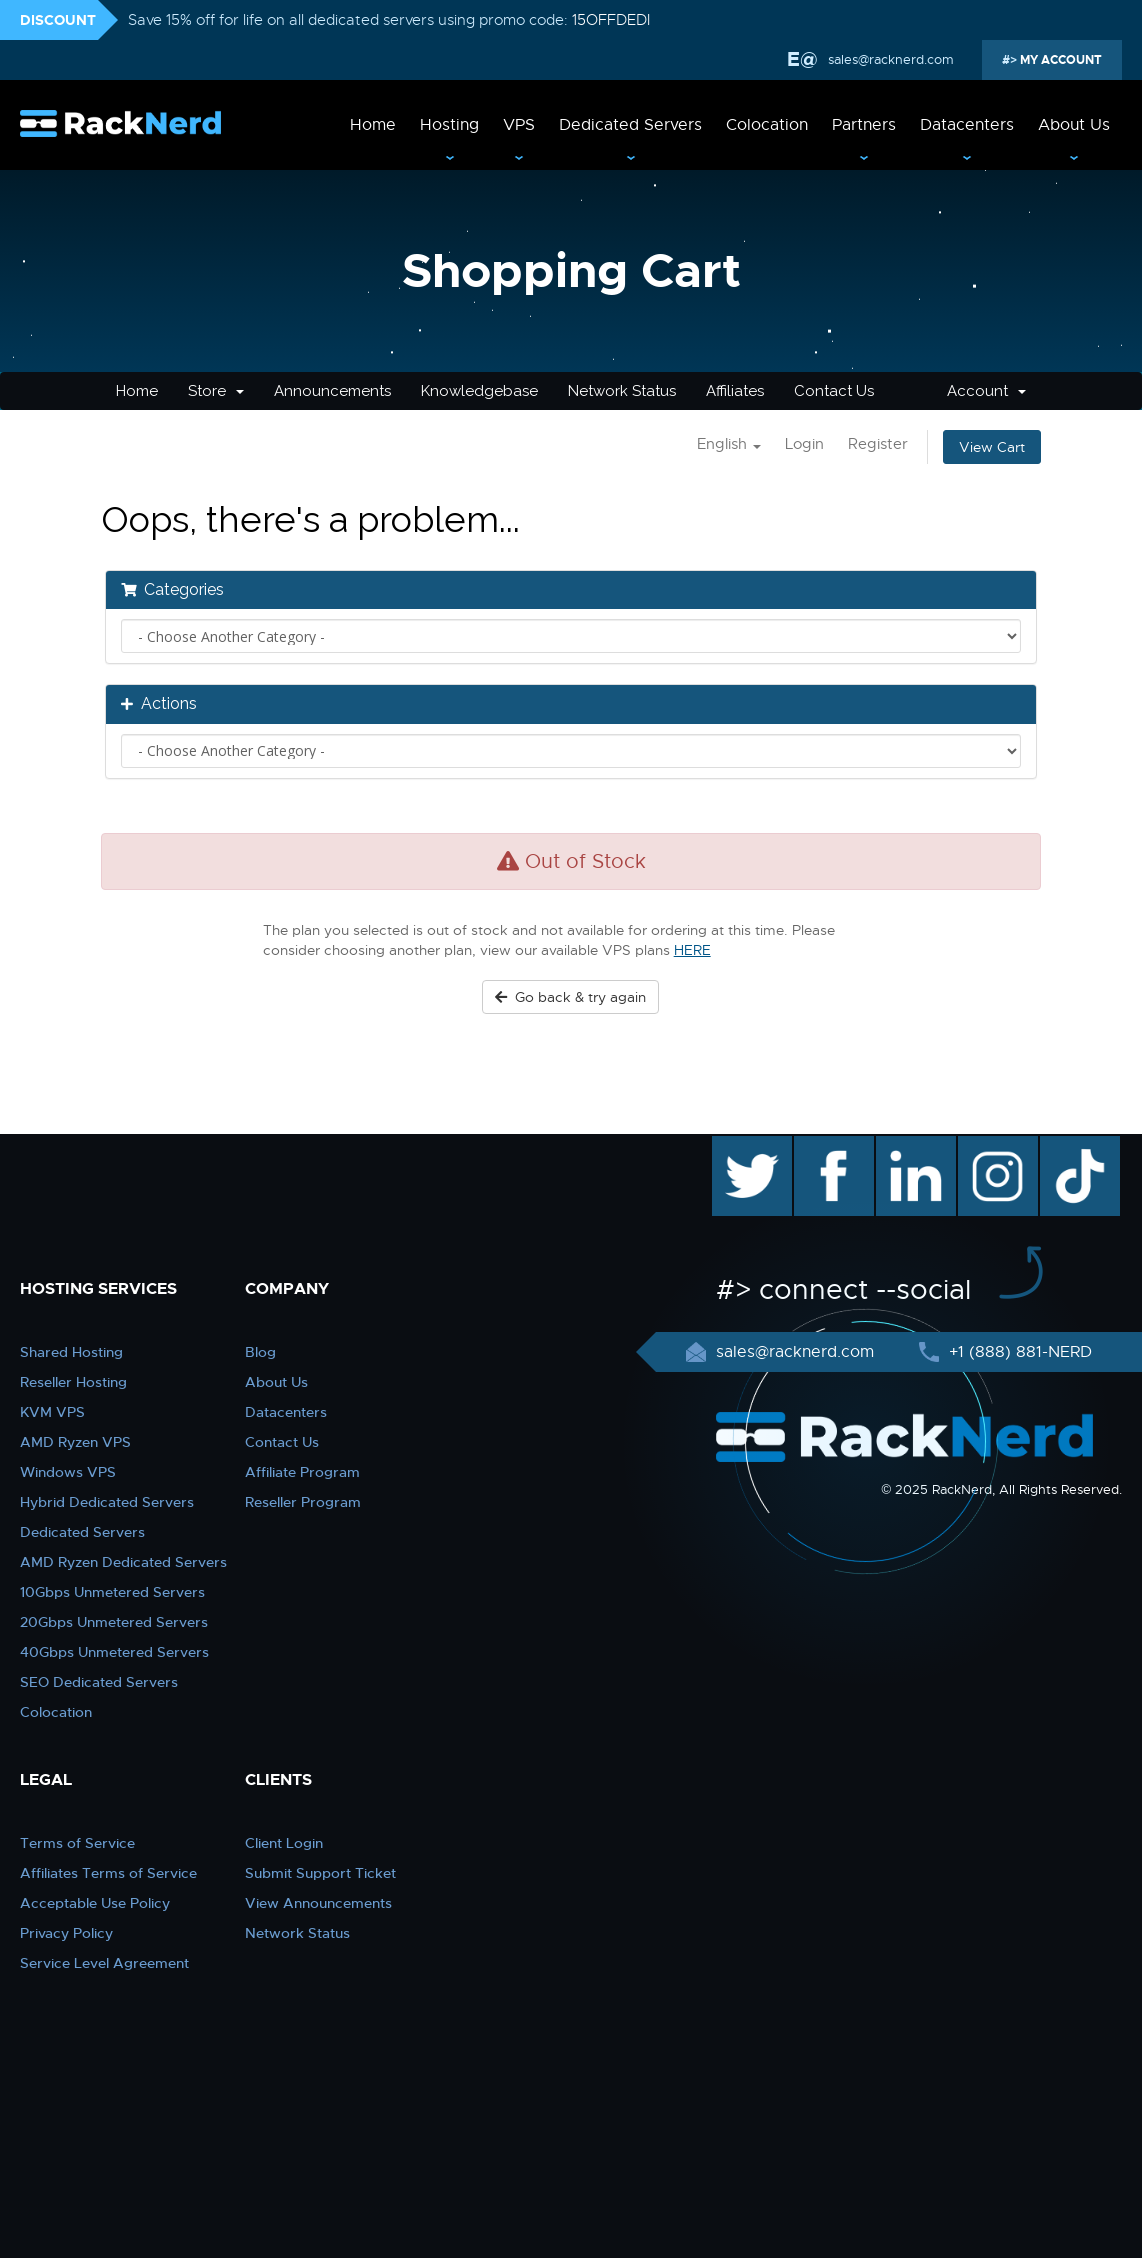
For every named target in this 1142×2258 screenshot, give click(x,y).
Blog (260, 1352)
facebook (830, 1146)
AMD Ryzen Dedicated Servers (123, 1562)
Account (986, 391)
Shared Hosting (71, 1352)
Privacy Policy (66, 1933)
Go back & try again (570, 997)
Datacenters (967, 125)
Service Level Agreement (104, 1963)
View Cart (992, 447)
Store (216, 391)
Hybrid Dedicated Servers (107, 1502)
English (729, 444)
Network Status (622, 391)
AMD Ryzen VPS (75, 1442)
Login (804, 444)
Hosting (449, 125)
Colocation (767, 125)
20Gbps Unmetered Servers (114, 1622)
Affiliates (735, 391)
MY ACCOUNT (1059, 60)
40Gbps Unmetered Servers (114, 1652)
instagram (995, 1146)
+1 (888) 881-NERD (1018, 1352)
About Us (1074, 125)
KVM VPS (52, 1412)
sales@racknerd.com (891, 59)
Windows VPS (68, 1472)
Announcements (332, 391)
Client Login (284, 1843)
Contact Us (834, 391)
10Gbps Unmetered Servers (112, 1592)
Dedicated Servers (630, 125)
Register (878, 444)
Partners (864, 125)
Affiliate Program (302, 1472)
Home (373, 125)
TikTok (1066, 1146)
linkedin (905, 1146)
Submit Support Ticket (320, 1873)
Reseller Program (303, 1502)
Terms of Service (77, 1843)
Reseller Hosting (73, 1382)
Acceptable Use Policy (95, 1903)
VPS (519, 125)
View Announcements (318, 1903)
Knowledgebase (479, 391)
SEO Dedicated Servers (99, 1682)
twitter (737, 1146)
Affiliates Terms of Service (108, 1873)
